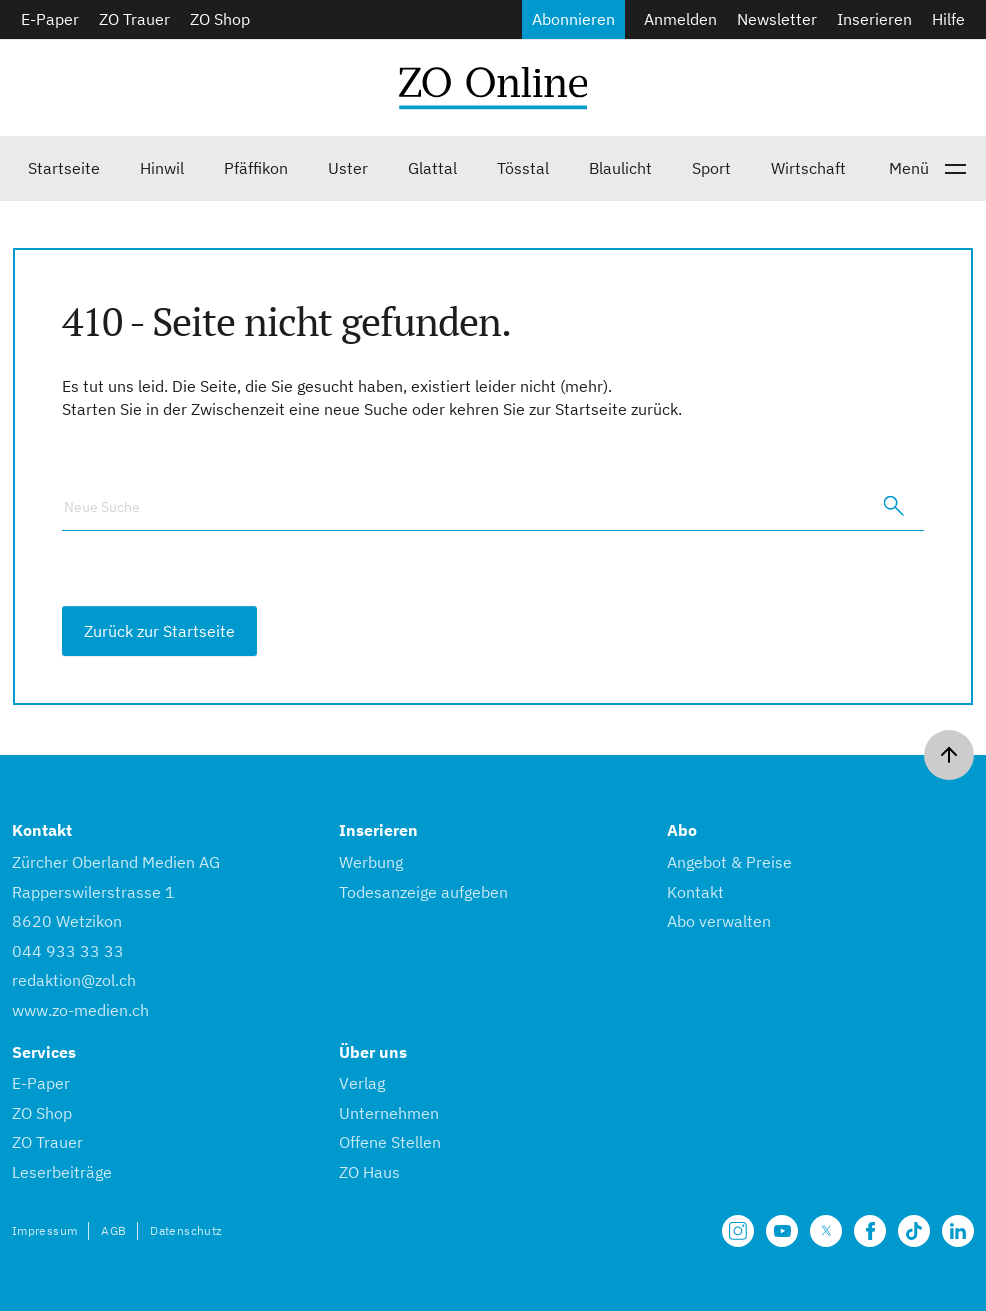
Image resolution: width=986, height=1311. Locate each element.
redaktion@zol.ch (74, 980)
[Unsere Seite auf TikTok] (914, 1231)
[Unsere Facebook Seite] (870, 1231)
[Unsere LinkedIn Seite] (958, 1231)
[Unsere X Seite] (826, 1231)
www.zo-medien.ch (80, 1010)
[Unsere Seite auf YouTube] (782, 1231)
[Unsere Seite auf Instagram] (738, 1231)
